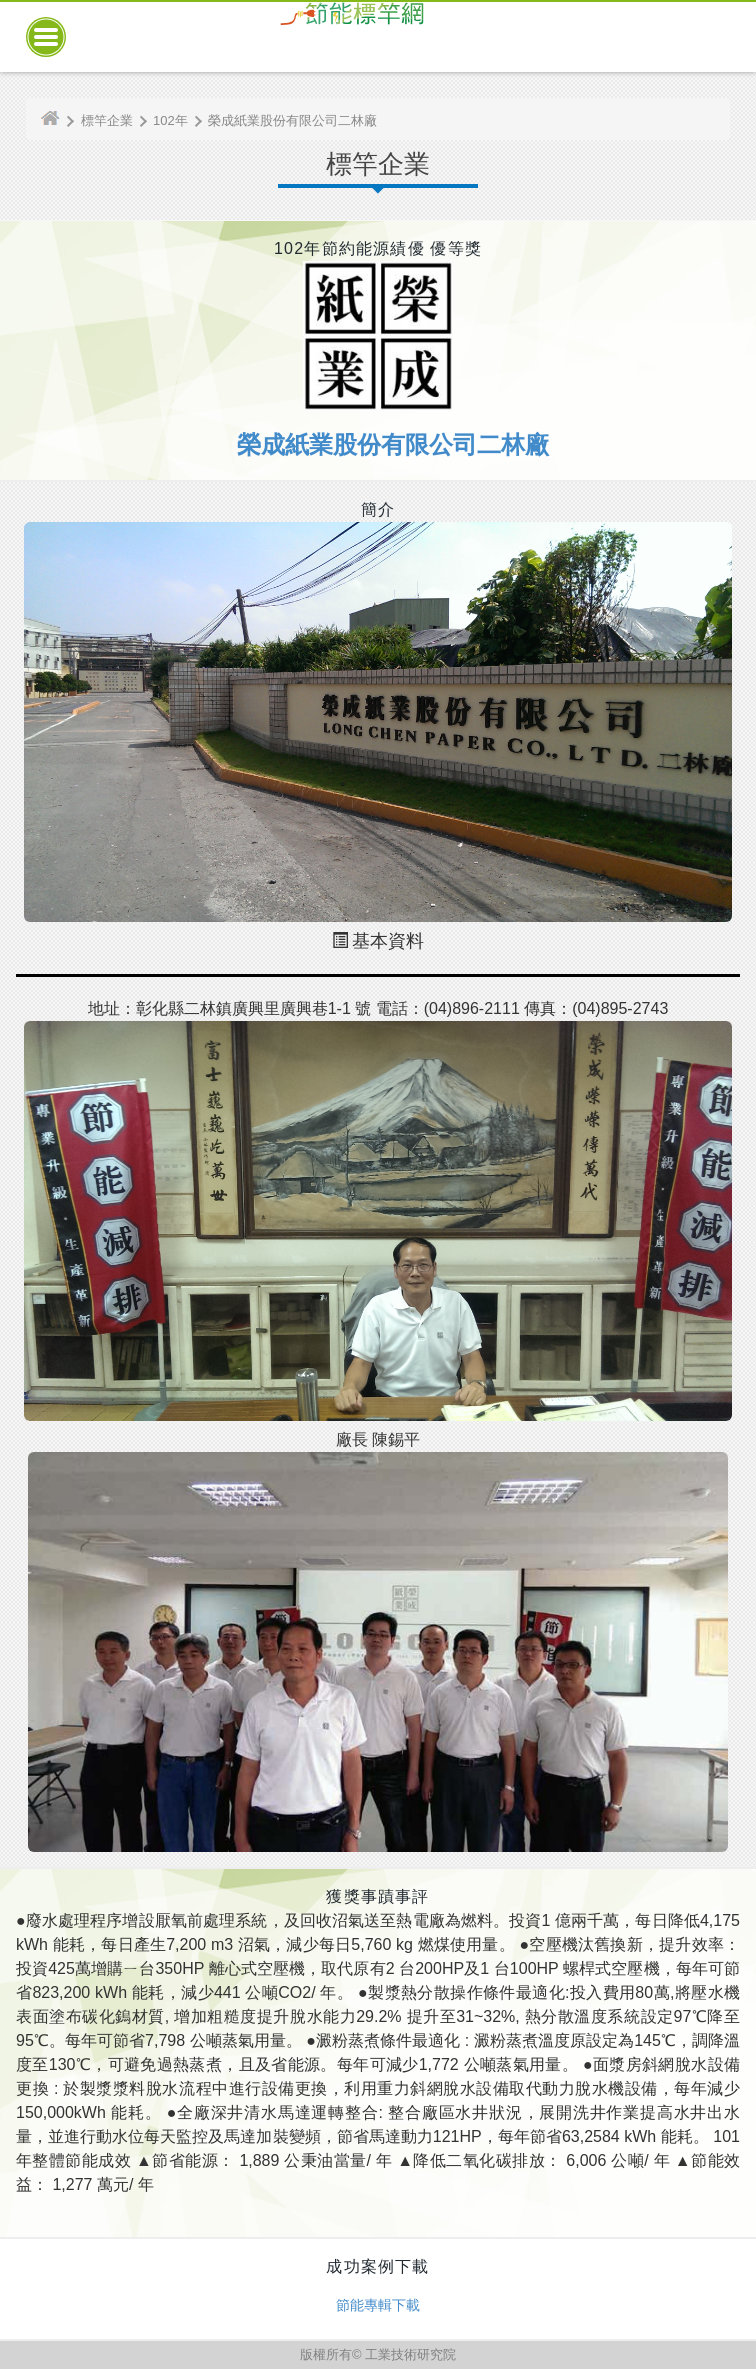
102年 (170, 120)
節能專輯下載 (378, 2305)
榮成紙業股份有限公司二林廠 (292, 120)
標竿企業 (107, 120)
